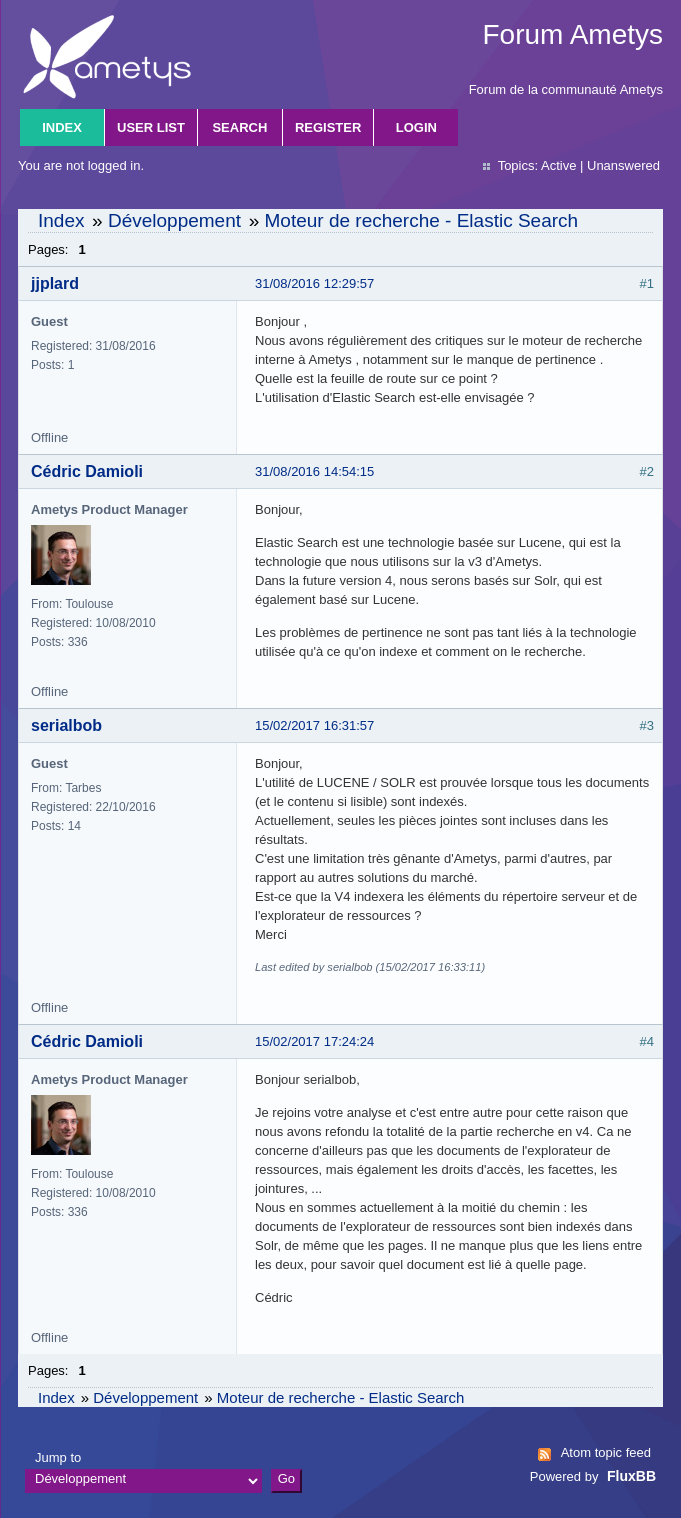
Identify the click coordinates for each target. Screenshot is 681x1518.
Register (328, 127)
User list (151, 127)
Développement (174, 220)
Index (62, 127)
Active (558, 165)
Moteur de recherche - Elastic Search (421, 220)
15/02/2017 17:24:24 (314, 1041)
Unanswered (623, 165)
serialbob (66, 725)
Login (416, 127)
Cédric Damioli (87, 471)
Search (239, 127)
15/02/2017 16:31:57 (314, 725)
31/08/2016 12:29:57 (314, 283)
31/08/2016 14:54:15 (314, 471)
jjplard (55, 283)
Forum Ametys (573, 34)
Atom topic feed (606, 1452)
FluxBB (631, 1476)
